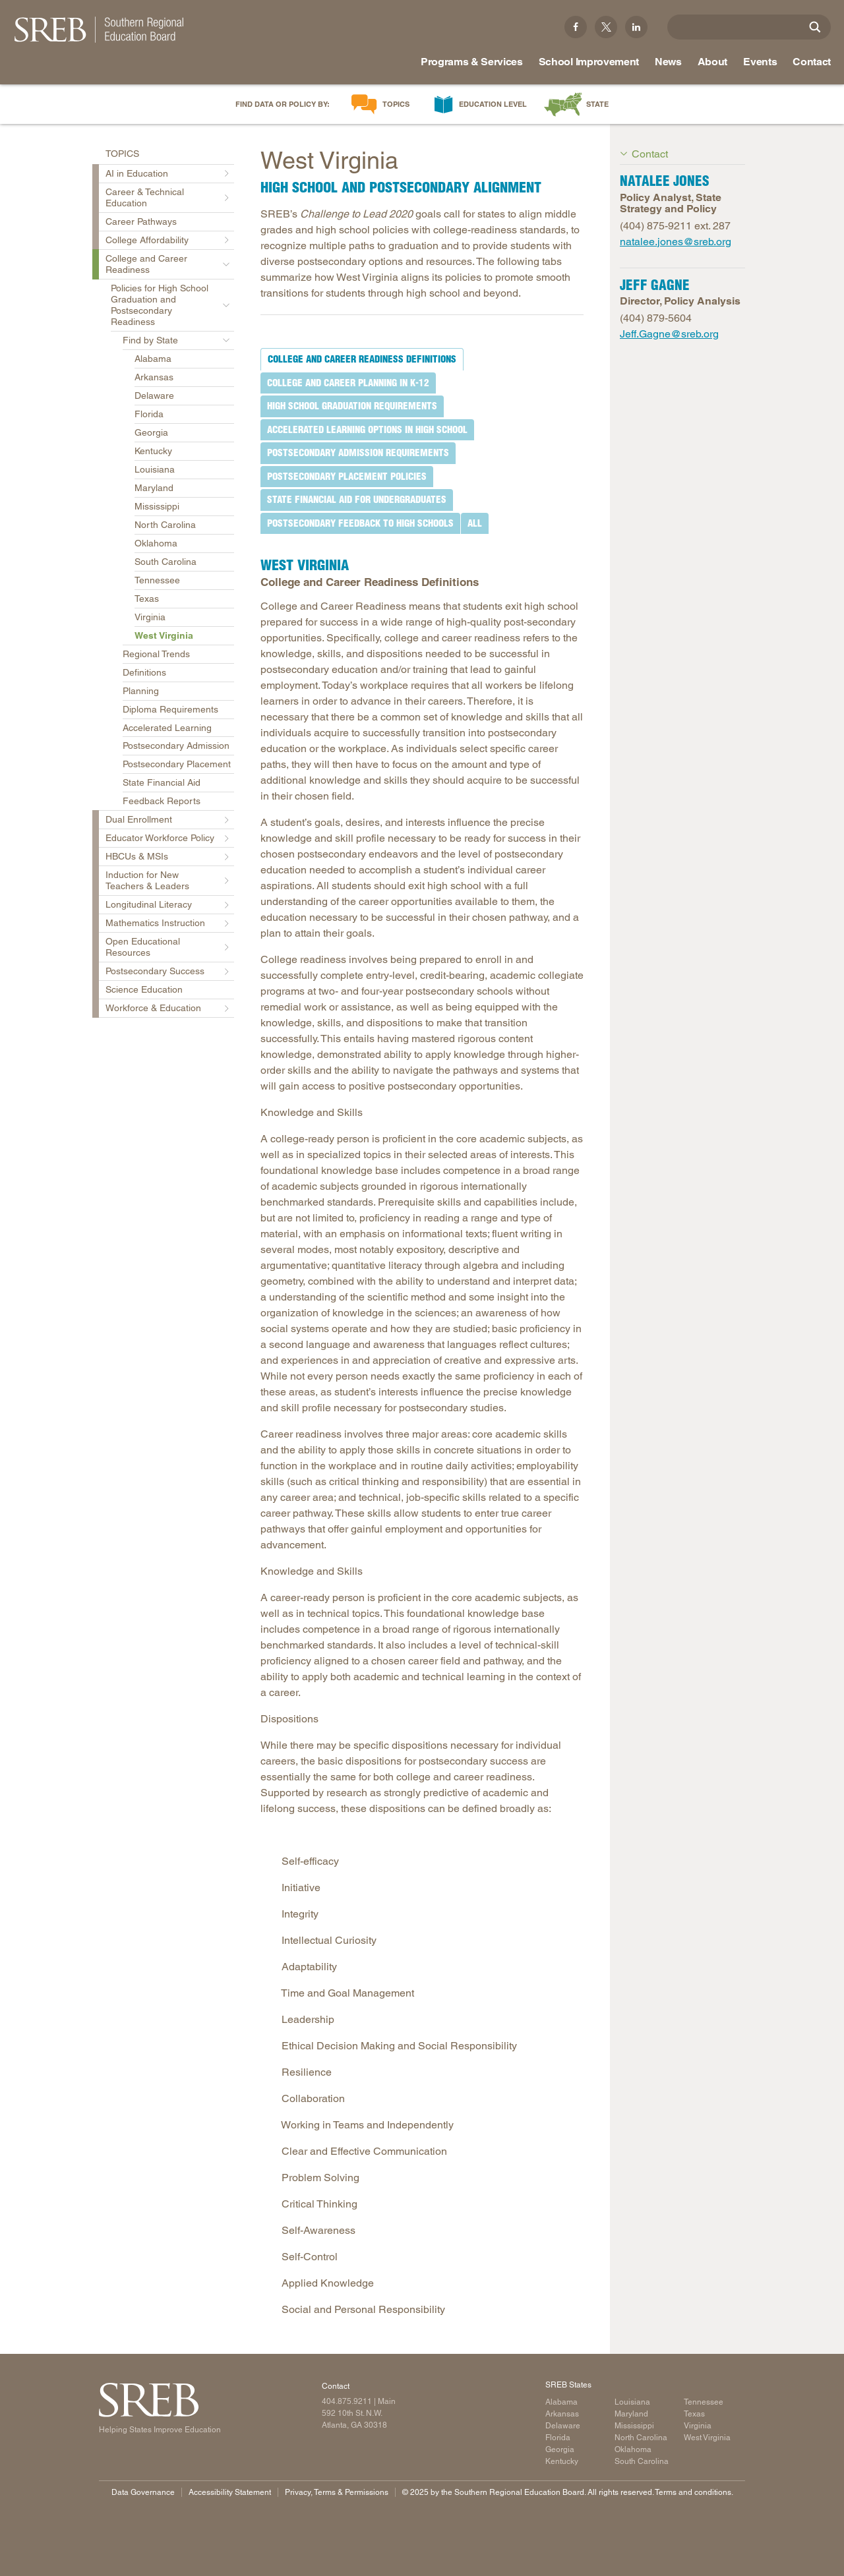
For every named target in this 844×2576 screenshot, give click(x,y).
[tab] (362, 359)
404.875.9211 (347, 2401)
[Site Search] (815, 27)
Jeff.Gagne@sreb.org (669, 334)
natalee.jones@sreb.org (675, 241)
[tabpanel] (422, 1430)
